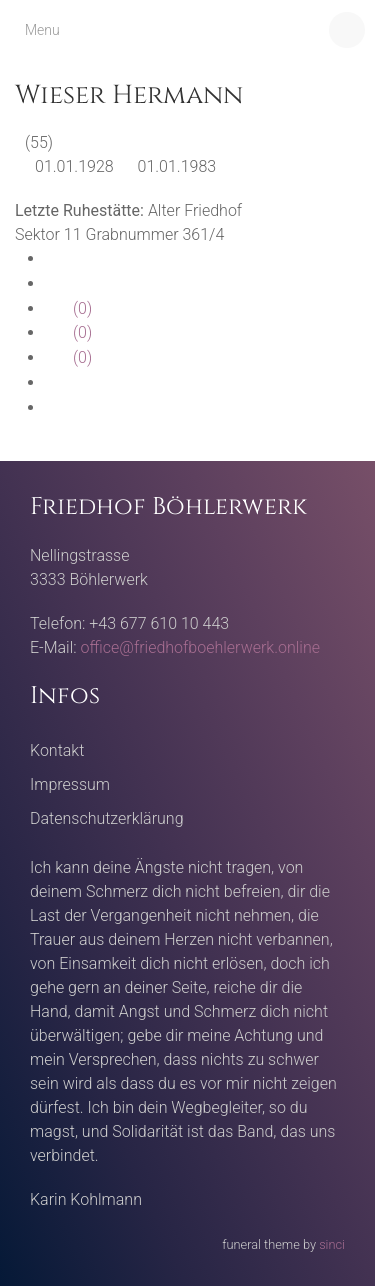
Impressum (70, 784)
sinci (332, 1244)
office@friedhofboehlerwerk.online (200, 647)
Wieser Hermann (129, 95)
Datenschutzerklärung (107, 818)
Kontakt (57, 750)
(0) (68, 308)
